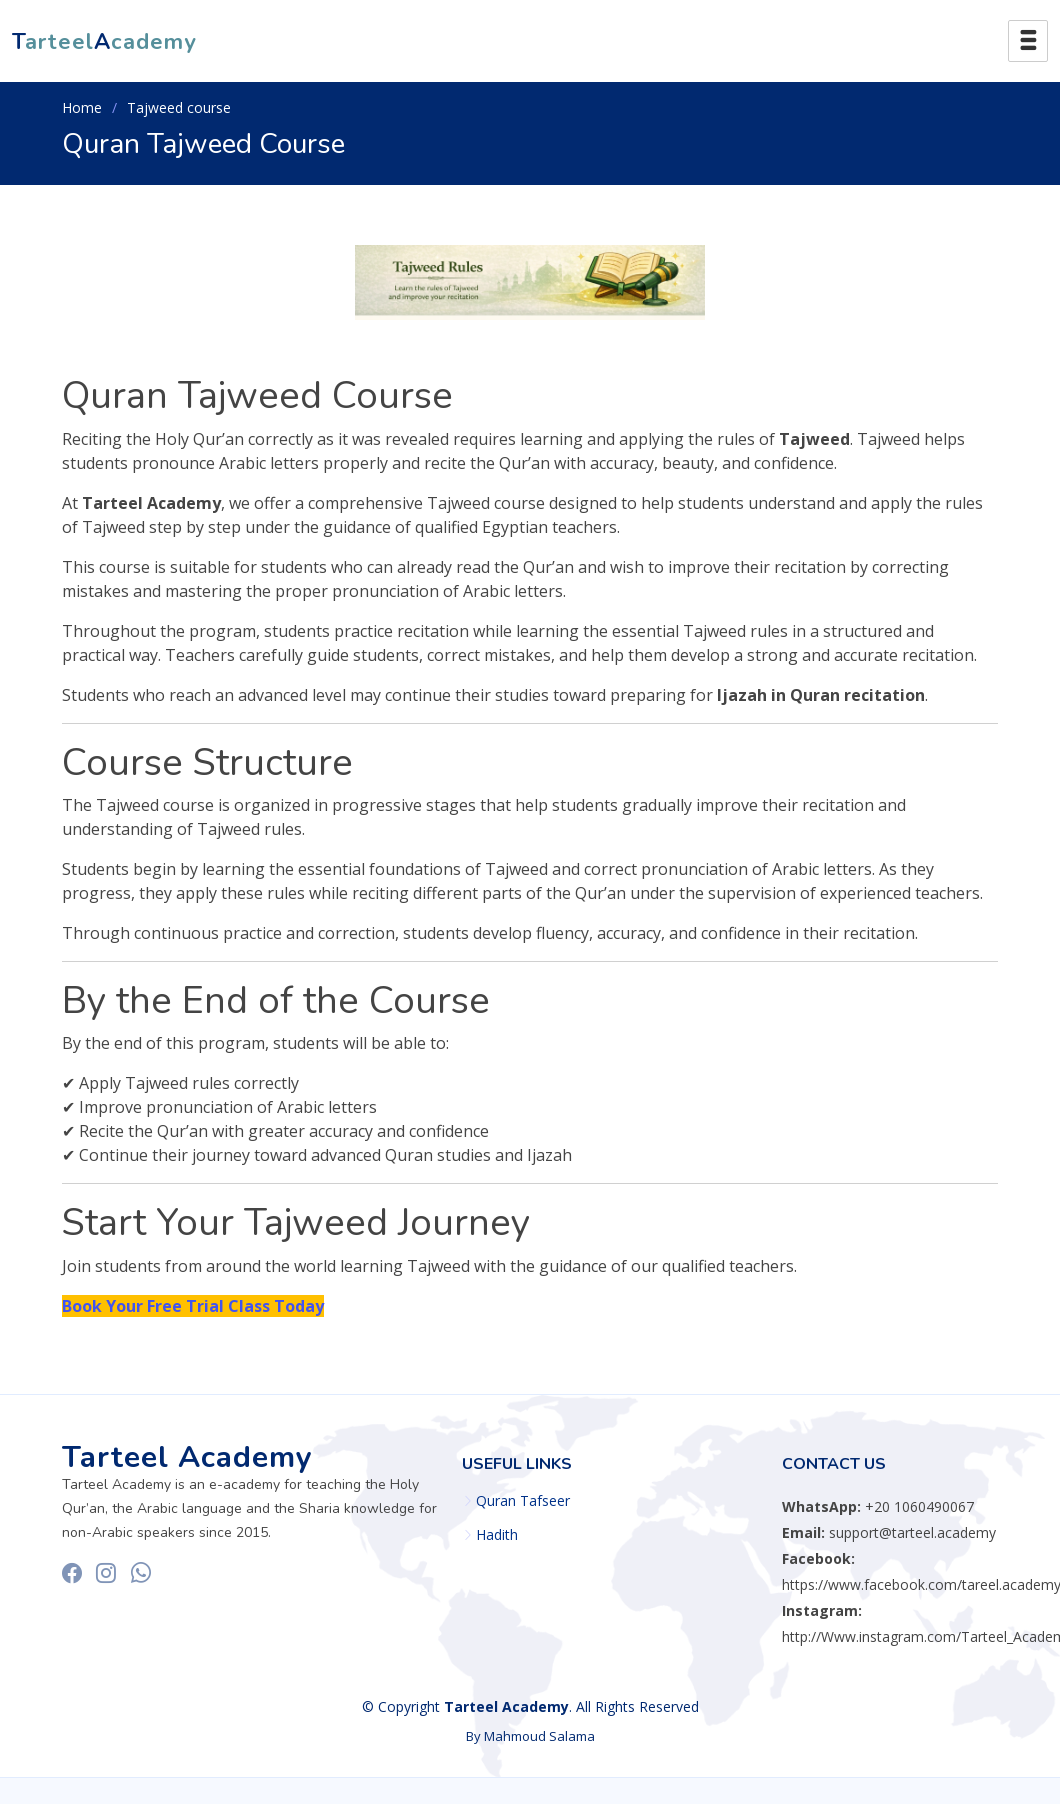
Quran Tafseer (523, 1501)
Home (82, 107)
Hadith (497, 1535)
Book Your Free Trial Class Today (193, 1306)
